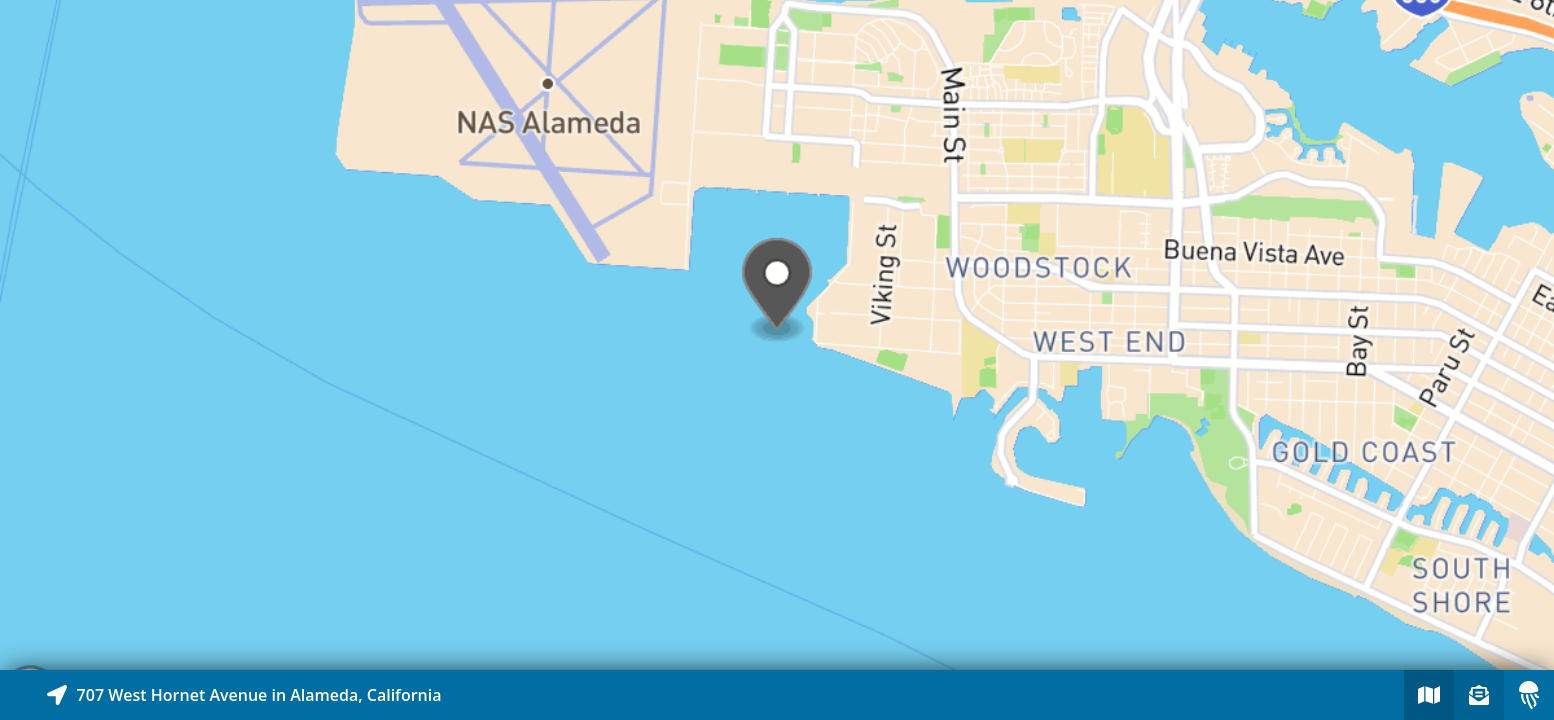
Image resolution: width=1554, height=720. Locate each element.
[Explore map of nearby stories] (777, 335)
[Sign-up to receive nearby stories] (1479, 695)
